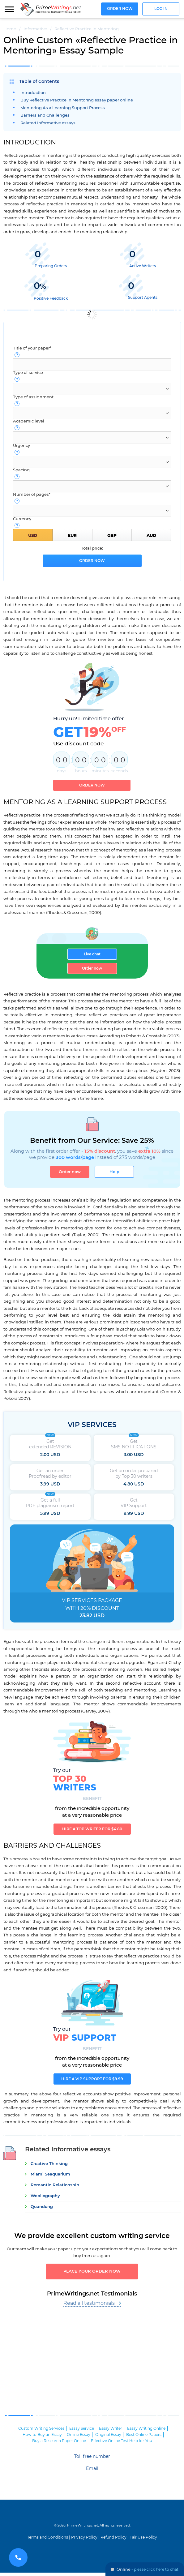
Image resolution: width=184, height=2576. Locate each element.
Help (116, 1172)
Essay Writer (110, 2432)
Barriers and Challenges (45, 116)
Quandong (42, 2208)
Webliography (45, 2198)
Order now (120, 9)
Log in (161, 9)
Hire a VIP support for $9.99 (92, 2081)
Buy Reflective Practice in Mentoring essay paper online (76, 100)
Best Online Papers (143, 2438)
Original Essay (108, 2438)
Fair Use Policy (143, 2541)
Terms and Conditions (47, 2541)
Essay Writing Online (146, 2432)
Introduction (33, 93)
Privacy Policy (84, 2541)
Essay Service (81, 2432)
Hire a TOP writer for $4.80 (92, 1830)
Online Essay (78, 2438)
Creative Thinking (49, 2165)
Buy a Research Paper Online (59, 2444)
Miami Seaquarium (50, 2176)
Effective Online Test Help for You (121, 2444)
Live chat (92, 954)
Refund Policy (113, 2541)
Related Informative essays (47, 123)
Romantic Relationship (55, 2187)
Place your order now (92, 2274)
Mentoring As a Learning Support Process (62, 108)
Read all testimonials (89, 2306)
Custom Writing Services (41, 2432)
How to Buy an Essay (42, 2438)
